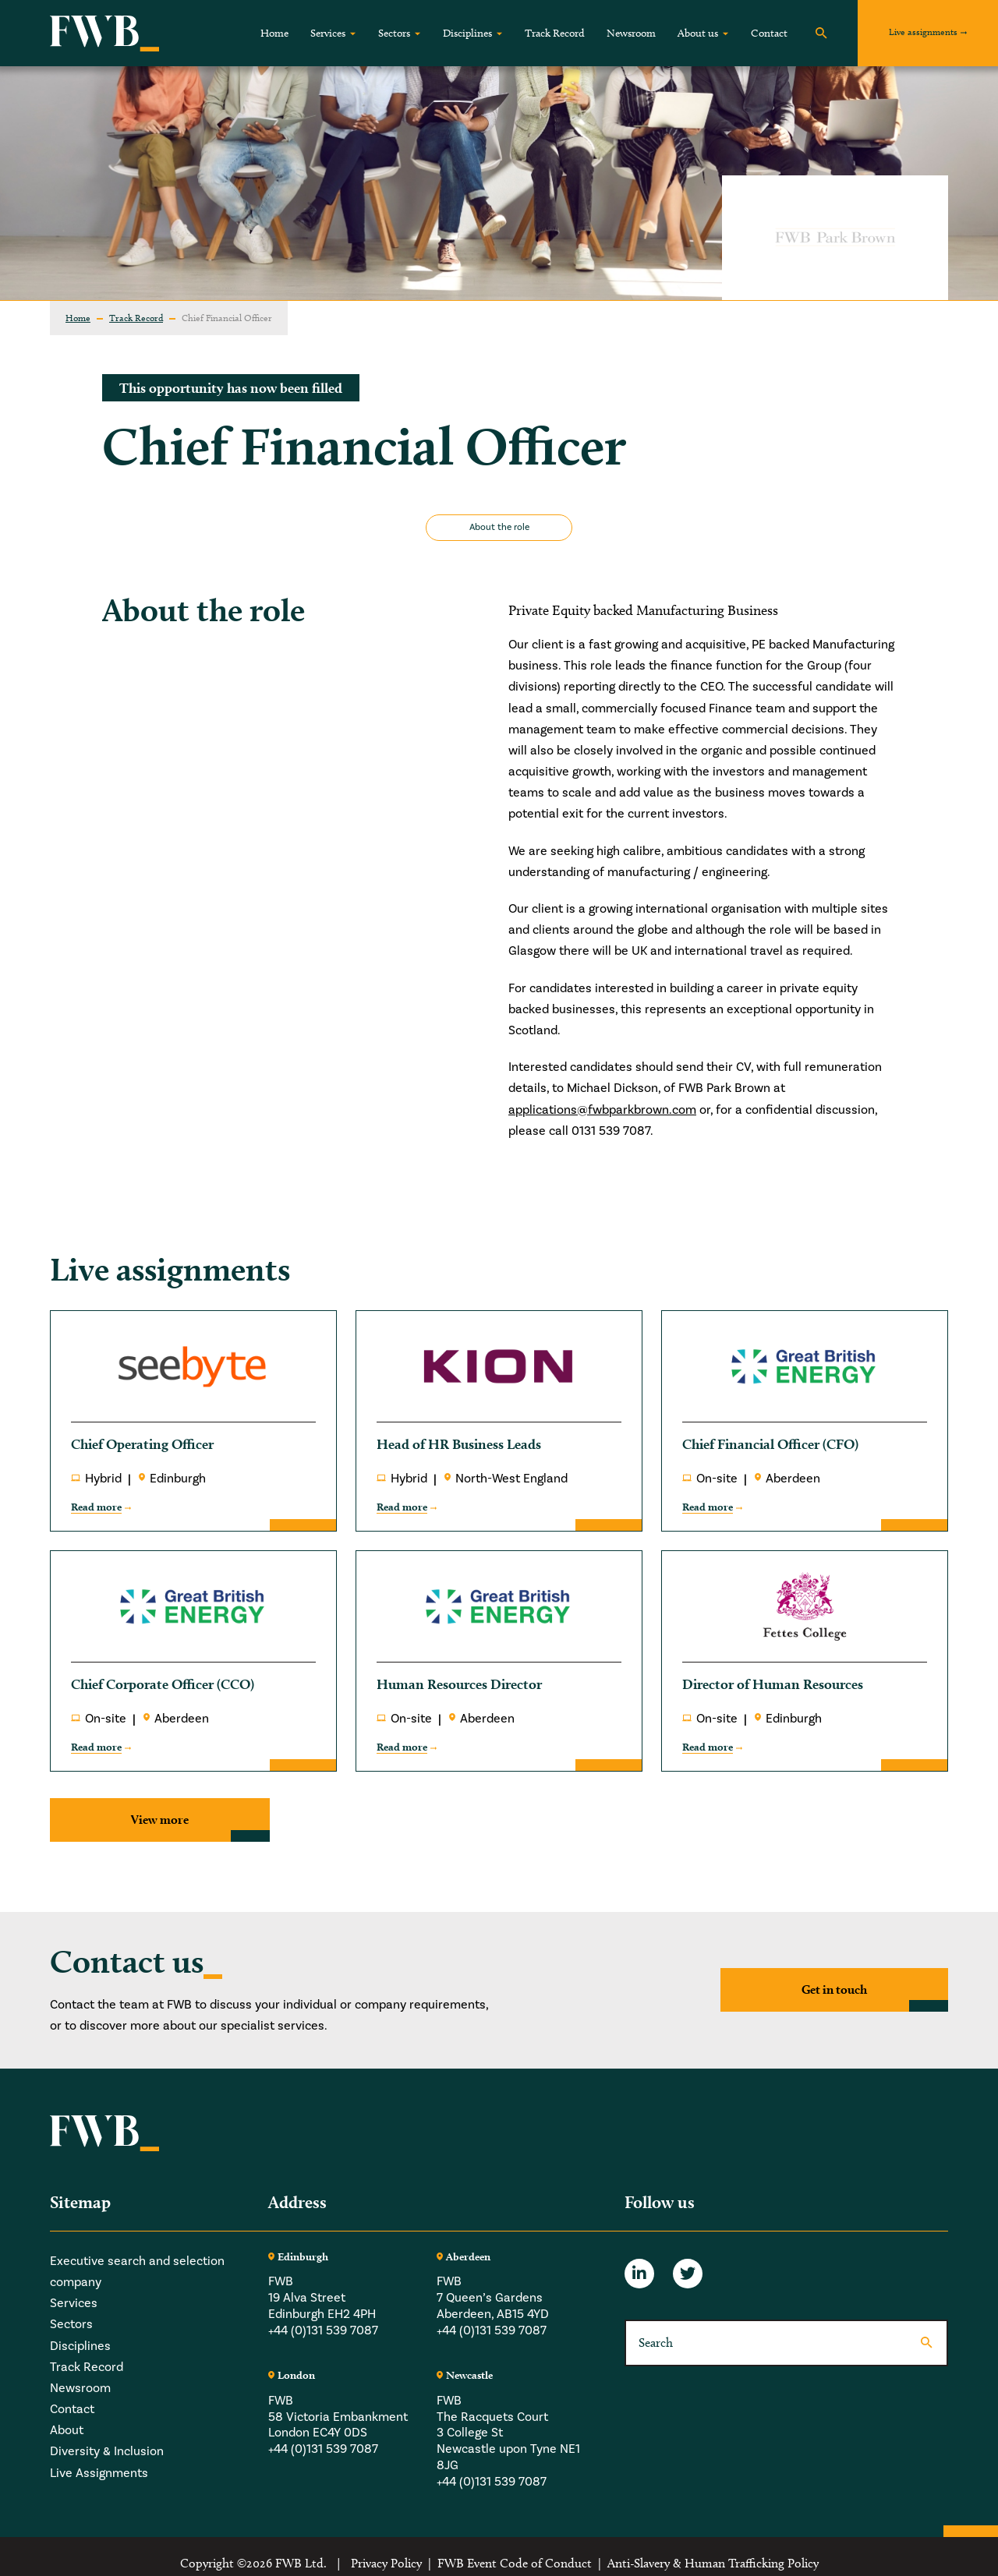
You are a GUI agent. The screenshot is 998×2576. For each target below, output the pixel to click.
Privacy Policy (386, 2563)
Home (274, 33)
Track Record (555, 33)
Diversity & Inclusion (107, 2451)
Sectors (394, 33)
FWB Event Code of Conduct (514, 2563)
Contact (769, 33)
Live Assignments (99, 2473)
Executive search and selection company (137, 2271)
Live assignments (923, 31)
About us (698, 33)
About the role (499, 527)
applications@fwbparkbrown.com (602, 1110)
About (66, 2430)
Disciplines (467, 33)
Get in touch (834, 1989)
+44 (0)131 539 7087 (323, 2330)
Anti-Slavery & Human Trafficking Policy (713, 2563)
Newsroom (631, 33)
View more (160, 1819)
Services (327, 33)
